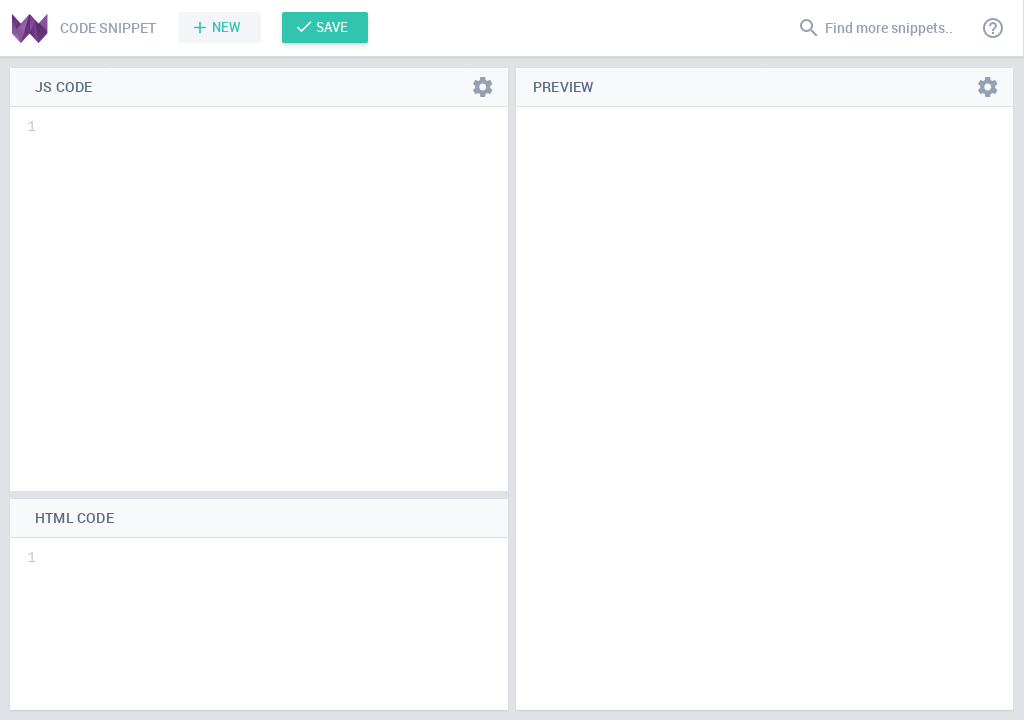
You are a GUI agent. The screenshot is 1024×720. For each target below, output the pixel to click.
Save (332, 27)
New (226, 27)
